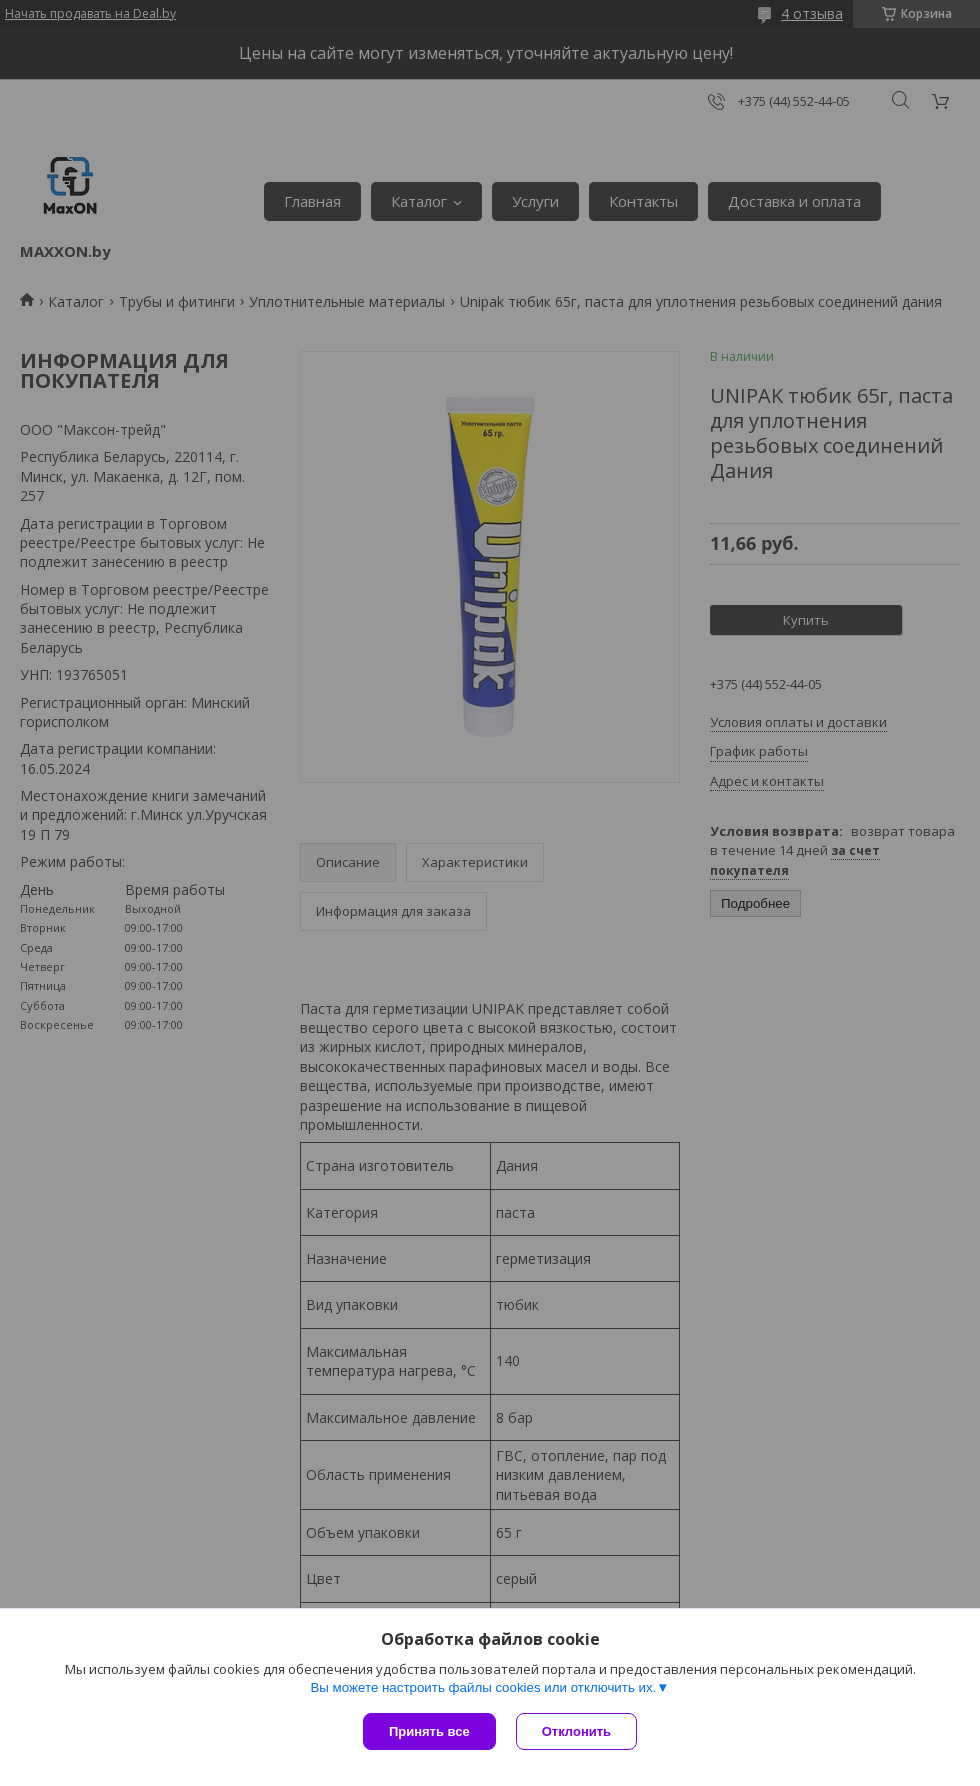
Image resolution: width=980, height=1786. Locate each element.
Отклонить (576, 1731)
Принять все (429, 1731)
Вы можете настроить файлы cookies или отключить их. (483, 1687)
